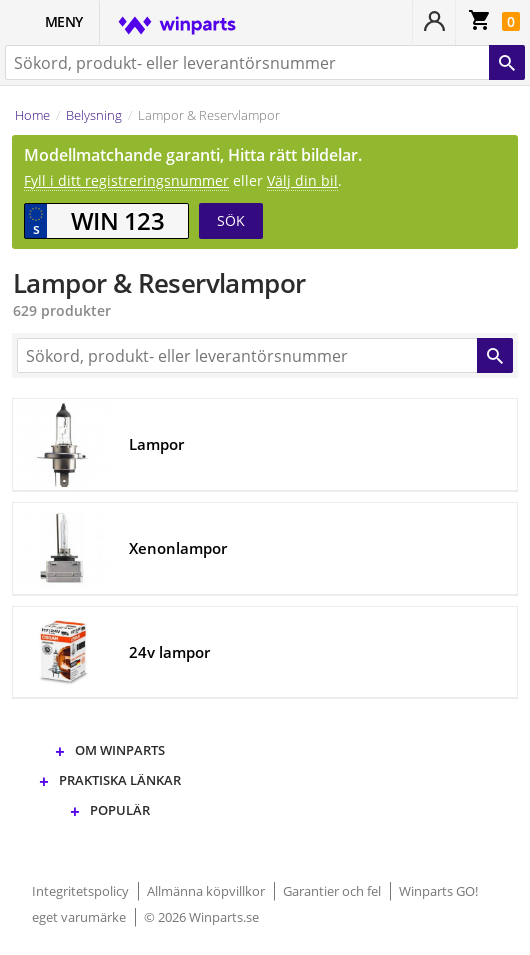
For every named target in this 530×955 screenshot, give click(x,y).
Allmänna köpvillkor (207, 891)
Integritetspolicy (82, 891)
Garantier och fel (333, 891)
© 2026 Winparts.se (201, 917)
